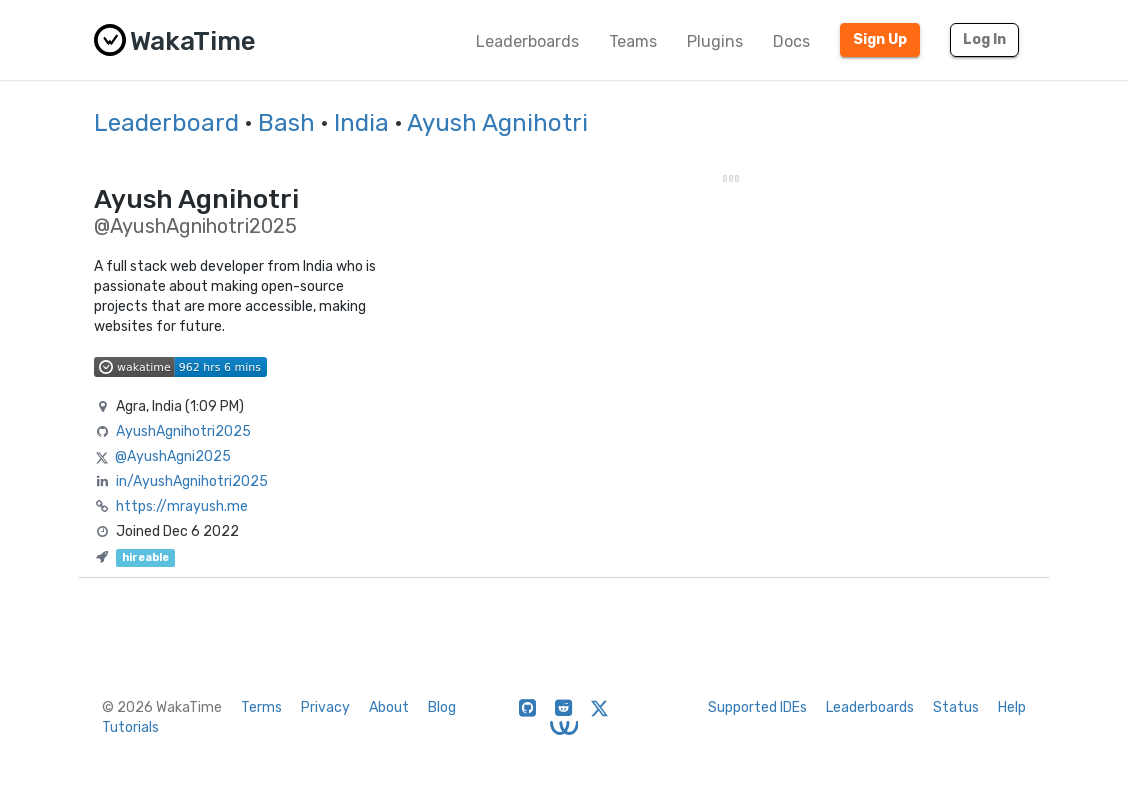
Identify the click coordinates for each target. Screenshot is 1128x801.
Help (1012, 707)
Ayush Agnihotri (497, 123)
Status (956, 707)
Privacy (325, 707)
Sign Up (880, 39)
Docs (791, 41)
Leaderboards (527, 41)
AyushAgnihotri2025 (183, 431)
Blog (442, 707)
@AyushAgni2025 (173, 456)
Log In (984, 39)
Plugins (715, 41)
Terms (261, 707)
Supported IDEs (757, 707)
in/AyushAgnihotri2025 (192, 481)
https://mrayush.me (182, 506)
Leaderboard (166, 123)
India (361, 123)
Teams (633, 41)
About (389, 707)
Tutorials (130, 727)
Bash (286, 123)
